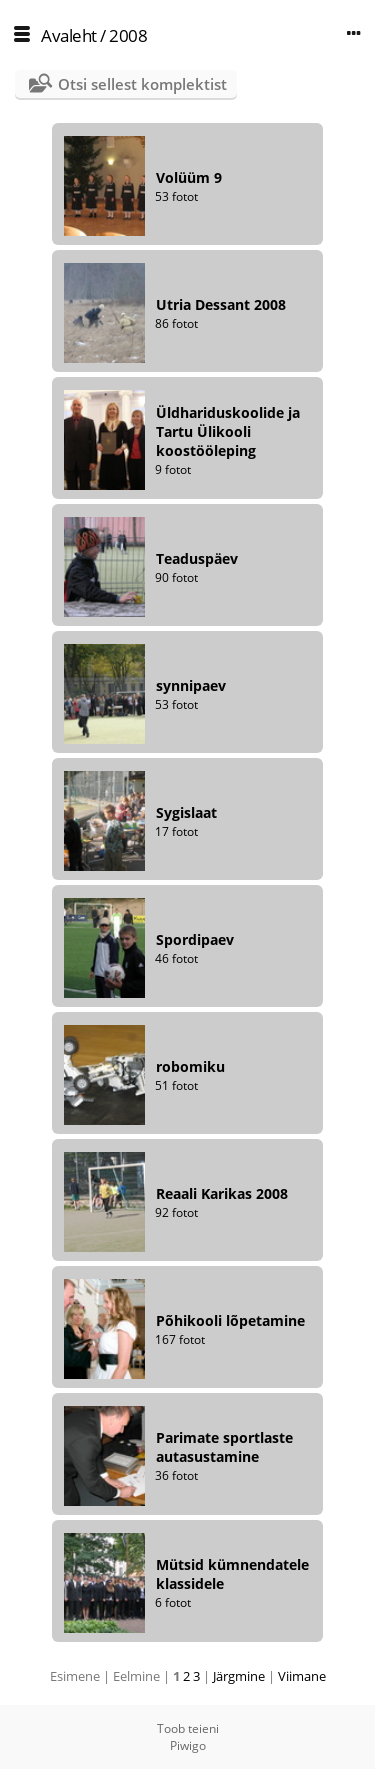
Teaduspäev (197, 558)
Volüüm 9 (189, 177)
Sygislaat (186, 812)
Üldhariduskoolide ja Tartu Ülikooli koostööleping (228, 431)
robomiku (190, 1066)
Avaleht (69, 35)
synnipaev (191, 685)
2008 (128, 35)
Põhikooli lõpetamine (230, 1320)
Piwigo (188, 1745)
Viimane (302, 1676)
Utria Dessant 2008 (221, 304)
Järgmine (239, 1676)
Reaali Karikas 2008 (222, 1193)
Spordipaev (195, 939)
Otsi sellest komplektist (142, 84)
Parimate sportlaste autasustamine (224, 1447)
